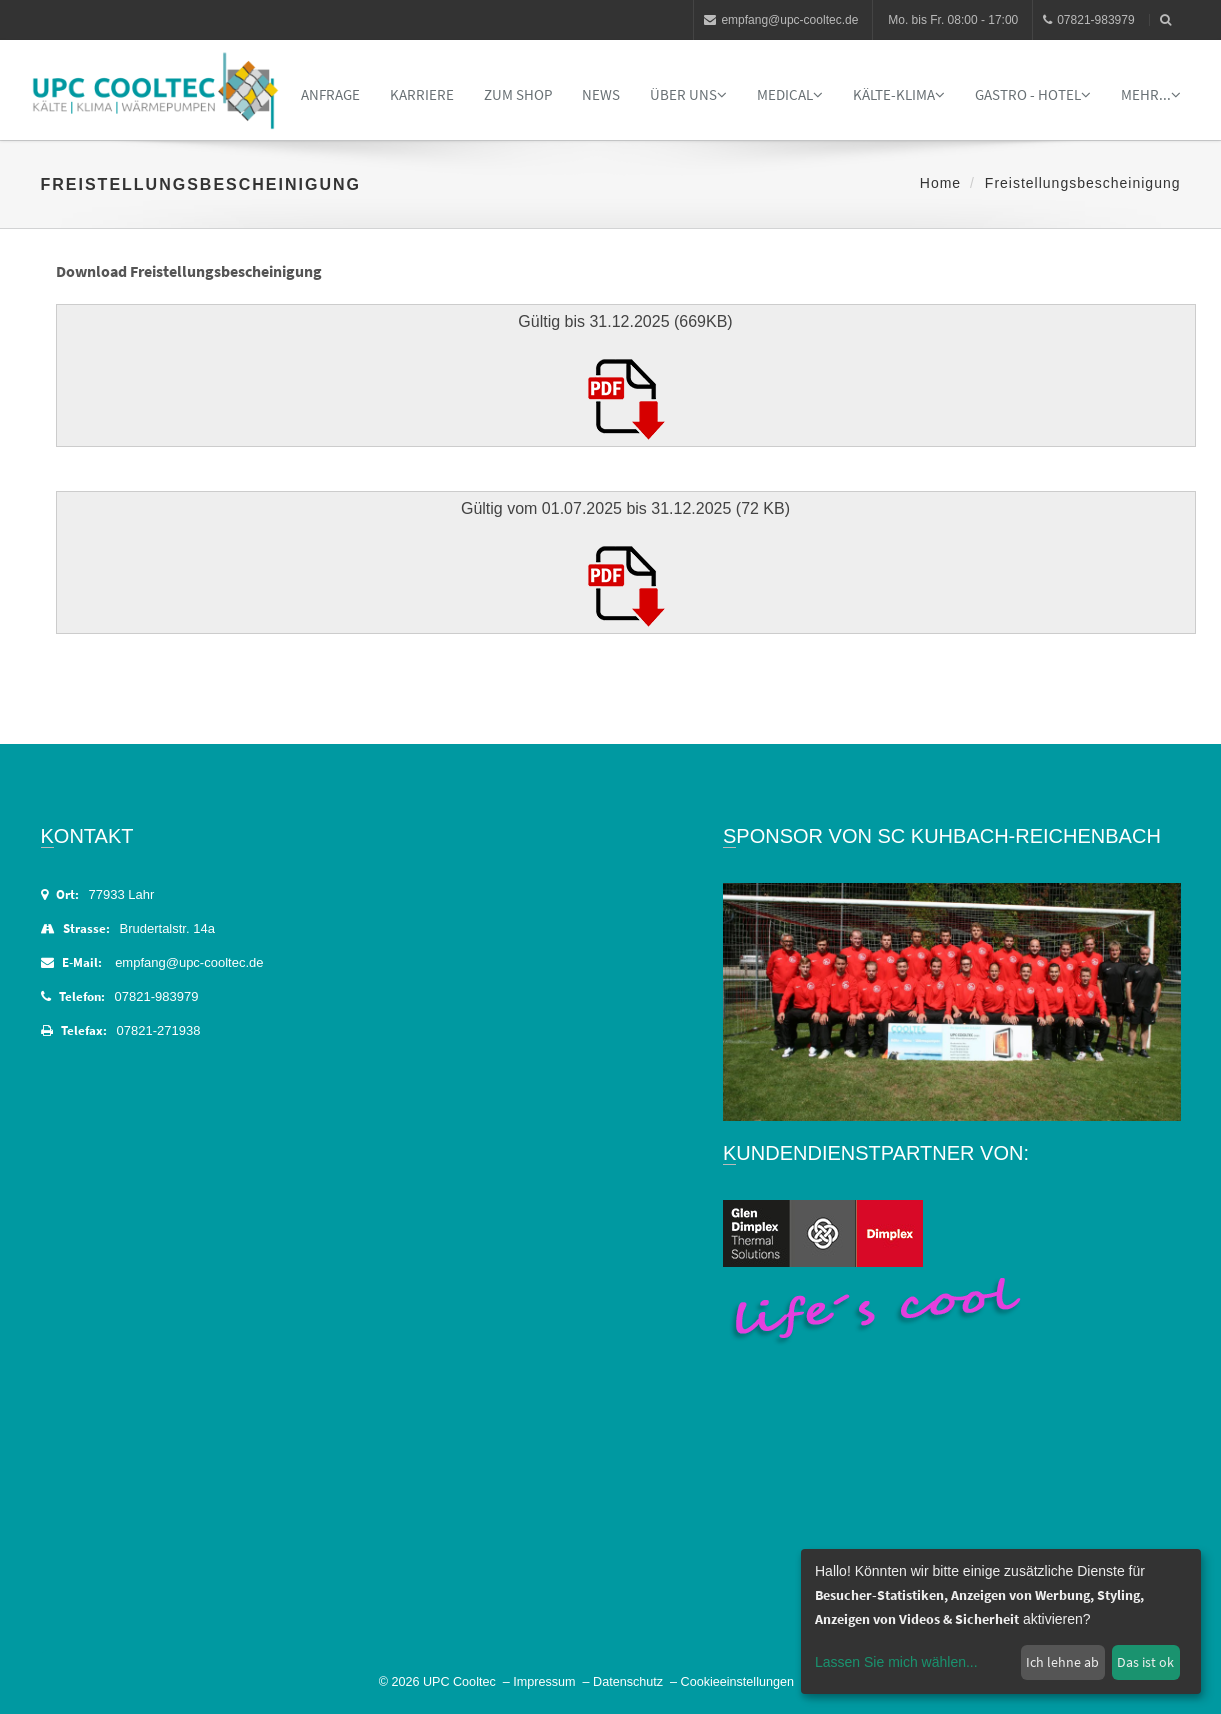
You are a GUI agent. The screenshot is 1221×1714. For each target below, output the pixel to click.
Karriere (422, 94)
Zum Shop (518, 94)
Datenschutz (628, 1682)
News (601, 94)
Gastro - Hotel (1033, 94)
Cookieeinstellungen (737, 1682)
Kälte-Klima (899, 94)
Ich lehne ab (1062, 1662)
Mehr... (1151, 94)
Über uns (688, 94)
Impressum (544, 1682)
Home (940, 183)
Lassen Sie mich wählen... (896, 1662)
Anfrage (330, 94)
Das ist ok (1145, 1662)
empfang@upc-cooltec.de (781, 20)
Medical (790, 94)
